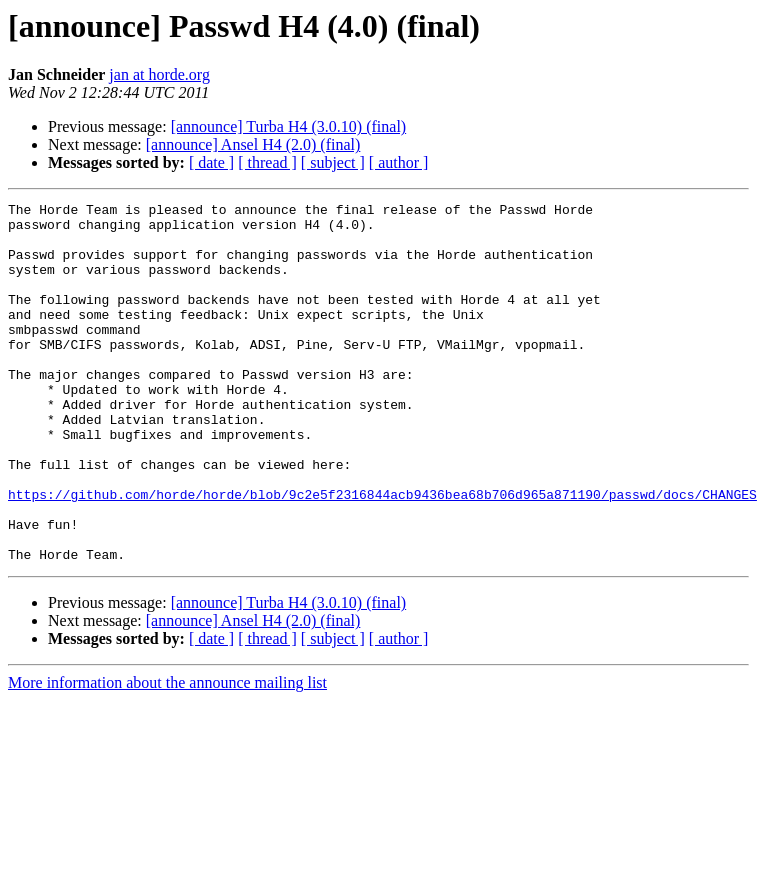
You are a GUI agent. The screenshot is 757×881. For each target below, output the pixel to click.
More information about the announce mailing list (167, 754)
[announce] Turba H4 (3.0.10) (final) (289, 126)
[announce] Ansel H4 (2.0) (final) (253, 144)
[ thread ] (267, 162)
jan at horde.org (159, 74)
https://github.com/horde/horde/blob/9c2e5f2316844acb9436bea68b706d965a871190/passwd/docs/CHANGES (382, 554)
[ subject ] (333, 162)
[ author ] (399, 162)
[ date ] (211, 162)
